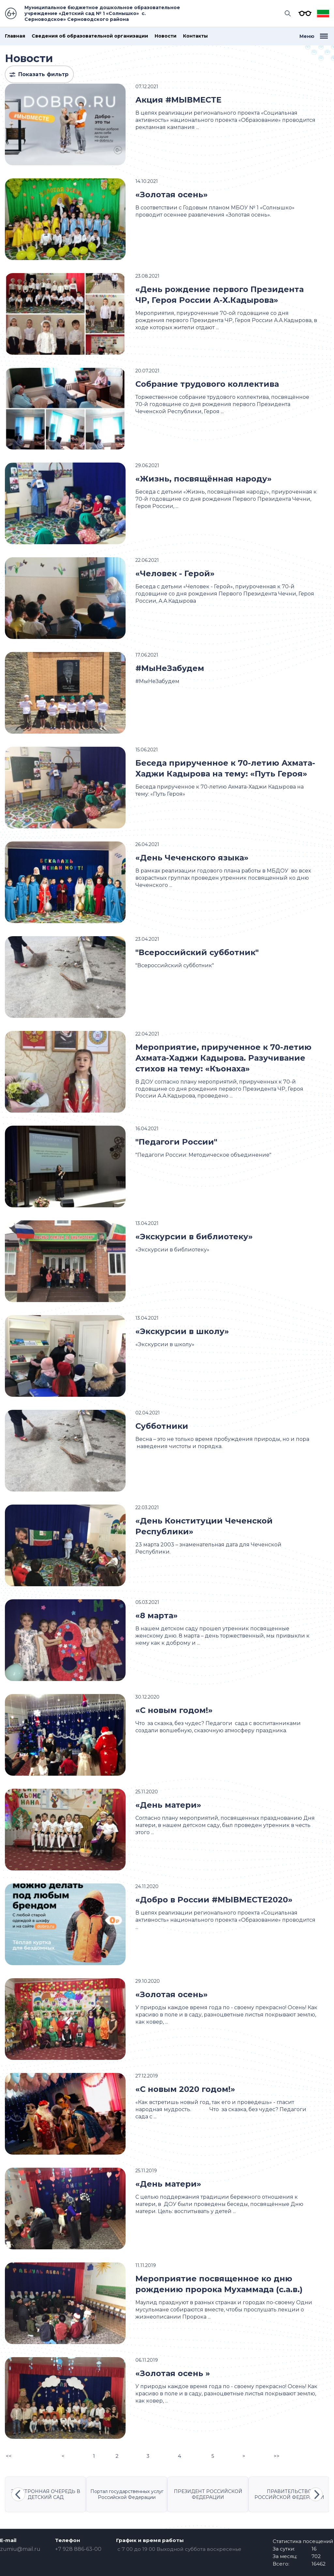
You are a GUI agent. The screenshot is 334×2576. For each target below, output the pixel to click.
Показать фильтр (43, 74)
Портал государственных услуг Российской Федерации (126, 2494)
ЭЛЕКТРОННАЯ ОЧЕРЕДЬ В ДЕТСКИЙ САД (45, 2494)
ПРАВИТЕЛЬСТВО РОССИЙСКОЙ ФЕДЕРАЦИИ (289, 2494)
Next (316, 2494)
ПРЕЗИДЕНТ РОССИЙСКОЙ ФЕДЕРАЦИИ (208, 2494)
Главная (15, 36)
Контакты (195, 36)
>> (277, 2456)
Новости (165, 36)
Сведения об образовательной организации (90, 36)
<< (9, 2456)
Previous (18, 2494)
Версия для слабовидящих (303, 13)
